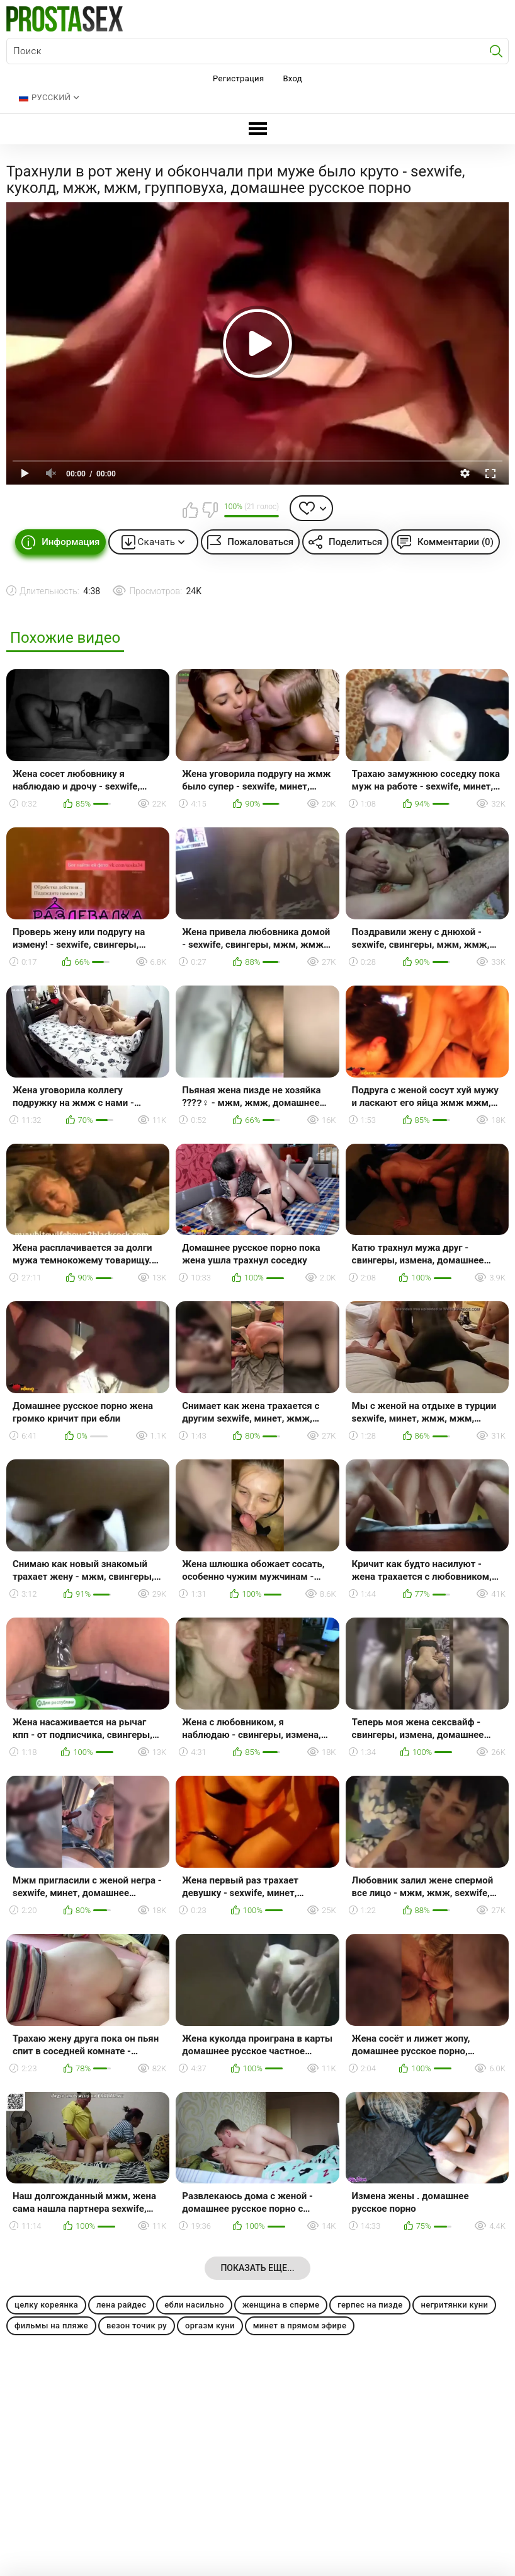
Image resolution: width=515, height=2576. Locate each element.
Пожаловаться (260, 542)
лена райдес (121, 2304)
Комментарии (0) (455, 542)
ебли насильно (194, 2304)
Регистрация (238, 78)
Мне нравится (190, 510)
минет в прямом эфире (300, 2325)
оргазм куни (210, 2325)
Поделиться (355, 542)
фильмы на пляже (51, 2325)
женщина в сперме (280, 2304)
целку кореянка (46, 2304)
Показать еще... (257, 2268)
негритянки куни (454, 2304)
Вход (292, 78)
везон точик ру (136, 2325)
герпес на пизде (369, 2304)
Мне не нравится (209, 510)
